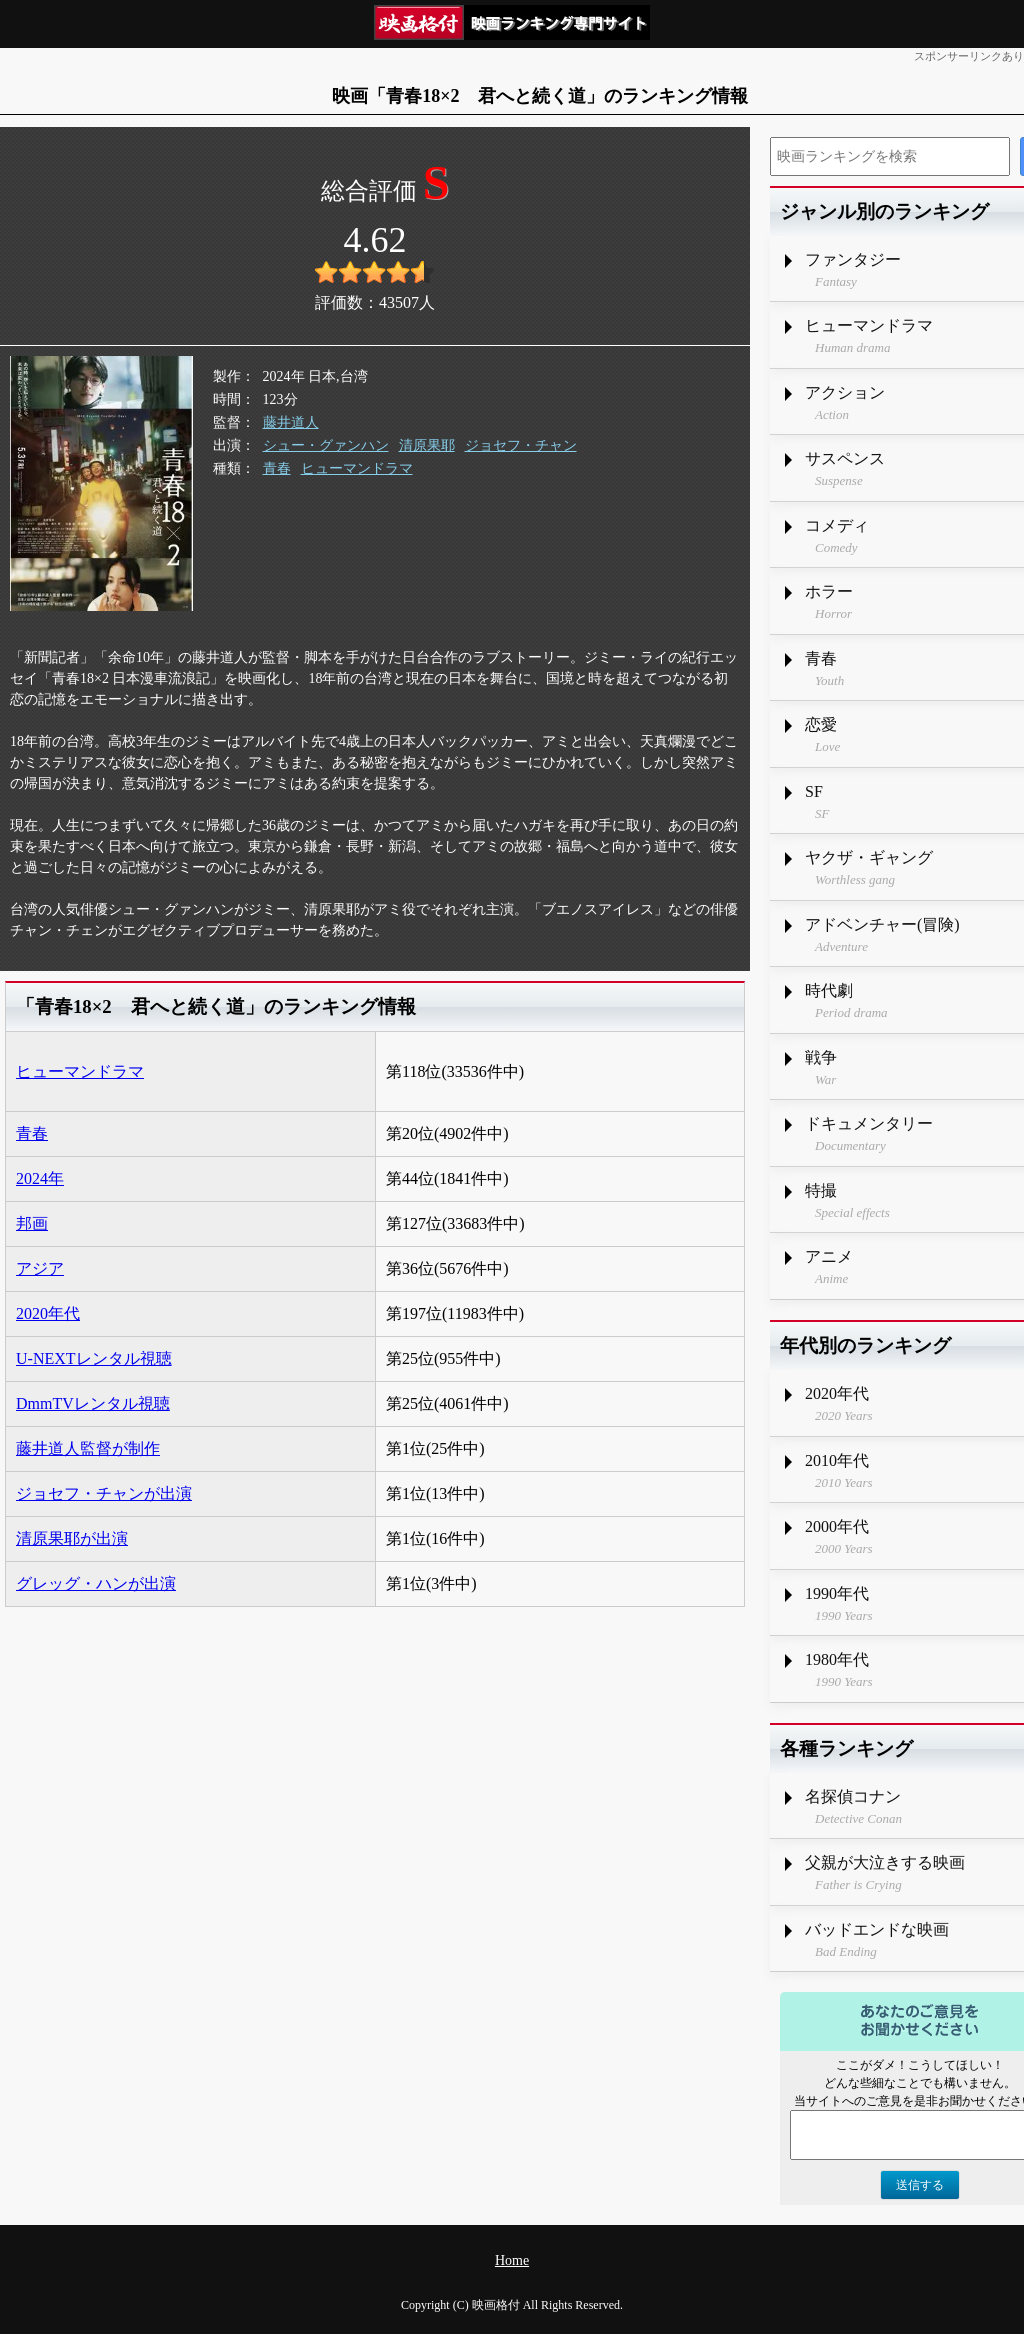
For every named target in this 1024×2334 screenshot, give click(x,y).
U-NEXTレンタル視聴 (94, 1358)
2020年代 (48, 1313)
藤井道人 (291, 422)
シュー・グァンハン (326, 445)
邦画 (32, 1223)
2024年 (40, 1178)
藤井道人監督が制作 (88, 1448)
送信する (920, 2185)
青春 (277, 468)
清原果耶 (427, 445)
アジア (40, 1268)
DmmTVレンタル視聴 (93, 1403)
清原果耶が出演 (72, 1538)
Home (512, 2260)
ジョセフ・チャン (521, 445)
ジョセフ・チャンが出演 (104, 1493)
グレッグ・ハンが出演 (96, 1583)
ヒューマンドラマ (357, 468)
